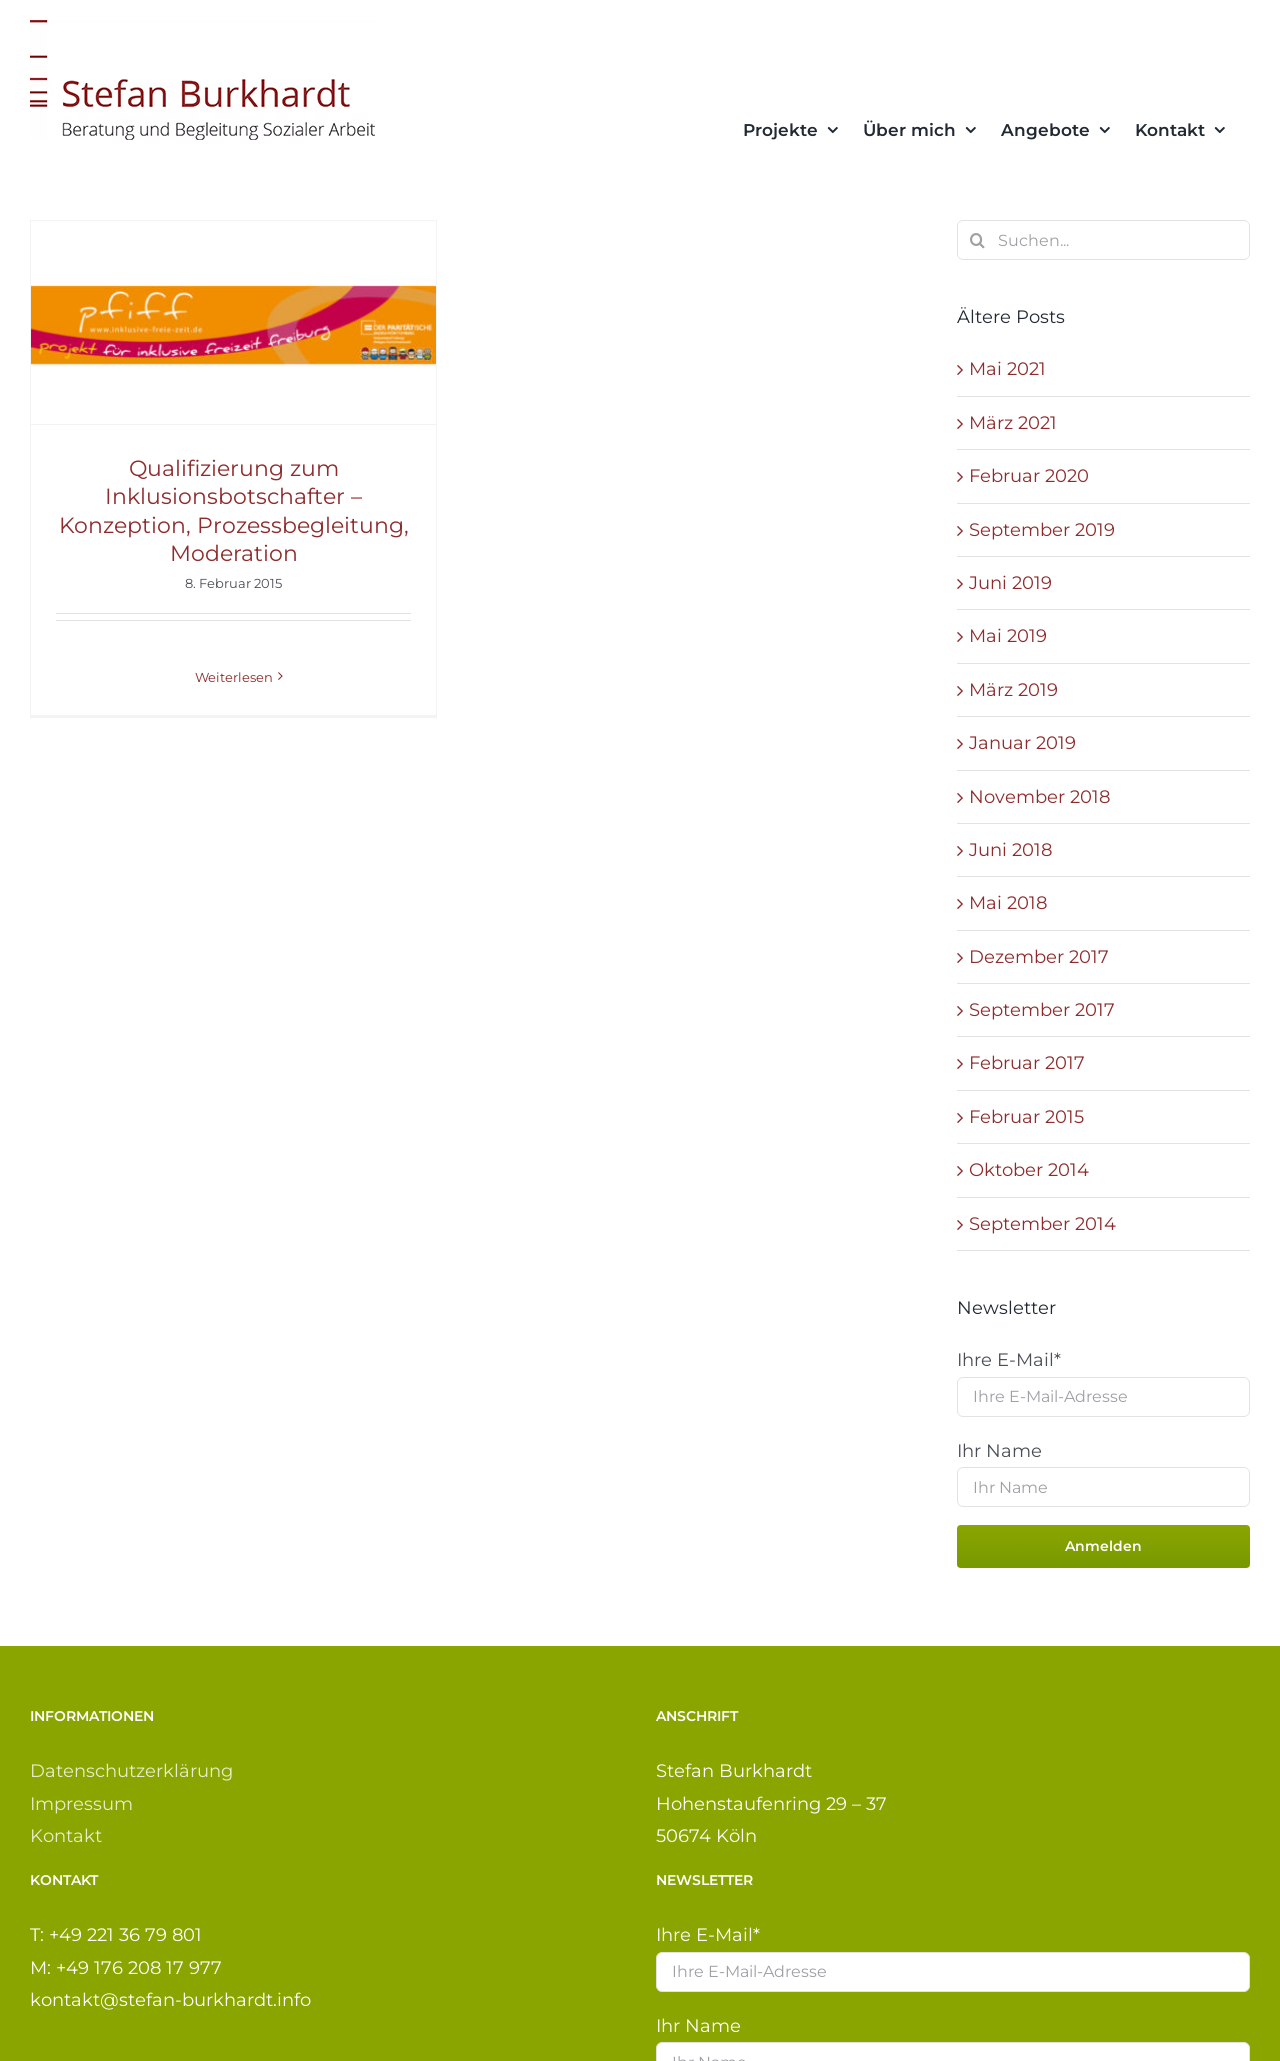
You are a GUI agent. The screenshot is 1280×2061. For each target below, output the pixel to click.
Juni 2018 (1010, 850)
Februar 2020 (1029, 476)
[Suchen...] (1103, 240)
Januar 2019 (1022, 743)
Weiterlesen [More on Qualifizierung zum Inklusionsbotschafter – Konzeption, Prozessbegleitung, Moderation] (234, 677)
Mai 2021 (1007, 369)
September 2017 (1042, 1010)
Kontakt (66, 1836)
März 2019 (1013, 690)
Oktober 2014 (1029, 1170)
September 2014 (1042, 1224)
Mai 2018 (1008, 903)
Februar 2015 (1026, 1117)
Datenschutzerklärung (131, 1771)
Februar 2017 (1027, 1063)
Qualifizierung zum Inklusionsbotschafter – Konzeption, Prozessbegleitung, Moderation (234, 511)
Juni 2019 (1010, 583)
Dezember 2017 (1039, 957)
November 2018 (1039, 797)
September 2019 (1042, 530)
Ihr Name (999, 1451)
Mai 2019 (1008, 636)
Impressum (81, 1804)
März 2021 (1013, 423)
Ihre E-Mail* (1009, 1360)
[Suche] (977, 240)
